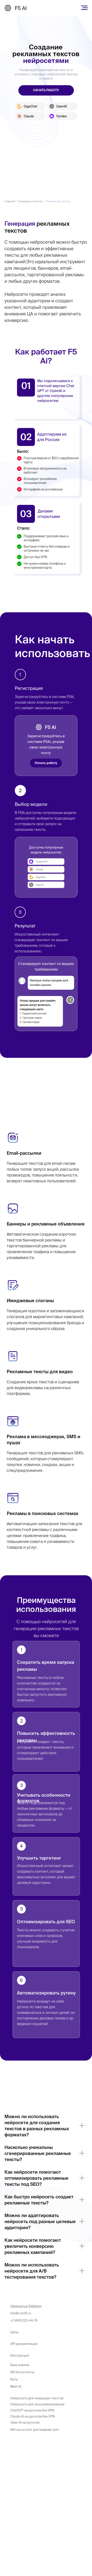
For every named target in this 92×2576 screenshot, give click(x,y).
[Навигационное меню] (84, 8)
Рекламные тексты (58, 201)
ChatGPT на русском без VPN (32, 2410)
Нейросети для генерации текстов (36, 2398)
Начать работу (46, 90)
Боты (14, 2379)
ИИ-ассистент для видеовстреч (34, 2429)
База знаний (19, 2365)
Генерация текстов (30, 201)
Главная (9, 201)
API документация (24, 2344)
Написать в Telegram (26, 2306)
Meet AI (15, 2386)
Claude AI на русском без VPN (32, 2416)
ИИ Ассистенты (22, 2372)
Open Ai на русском (24, 2422)
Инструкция (19, 2355)
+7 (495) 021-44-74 (24, 2320)
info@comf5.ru (20, 2313)
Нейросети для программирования (37, 2404)
